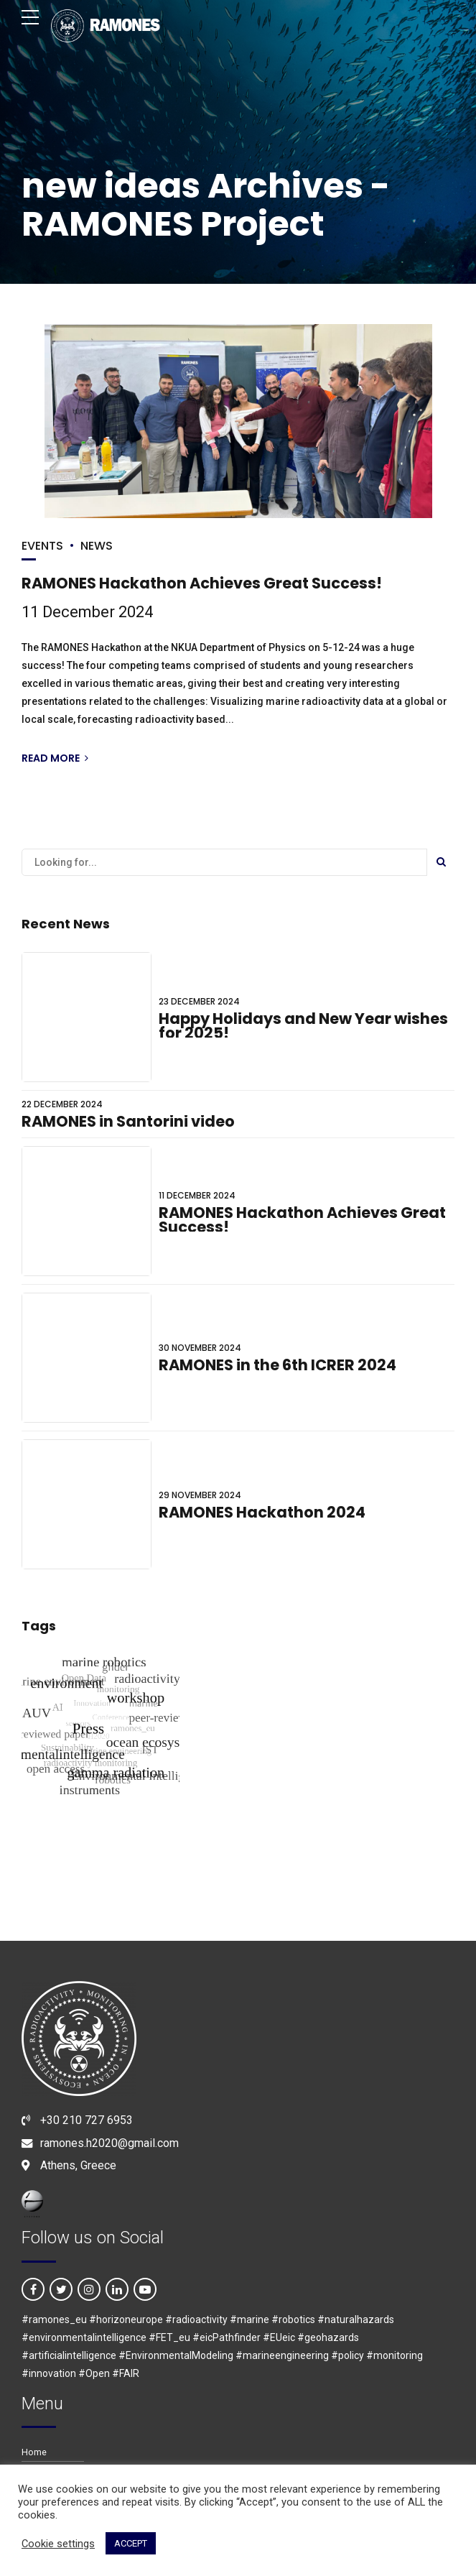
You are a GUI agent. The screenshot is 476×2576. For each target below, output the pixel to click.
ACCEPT (130, 2543)
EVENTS (42, 545)
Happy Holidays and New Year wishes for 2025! (303, 1025)
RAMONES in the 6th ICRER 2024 (277, 1364)
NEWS (96, 545)
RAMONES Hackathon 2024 (262, 1512)
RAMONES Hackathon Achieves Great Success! (202, 583)
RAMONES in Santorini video (128, 1121)
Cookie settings (58, 2543)
